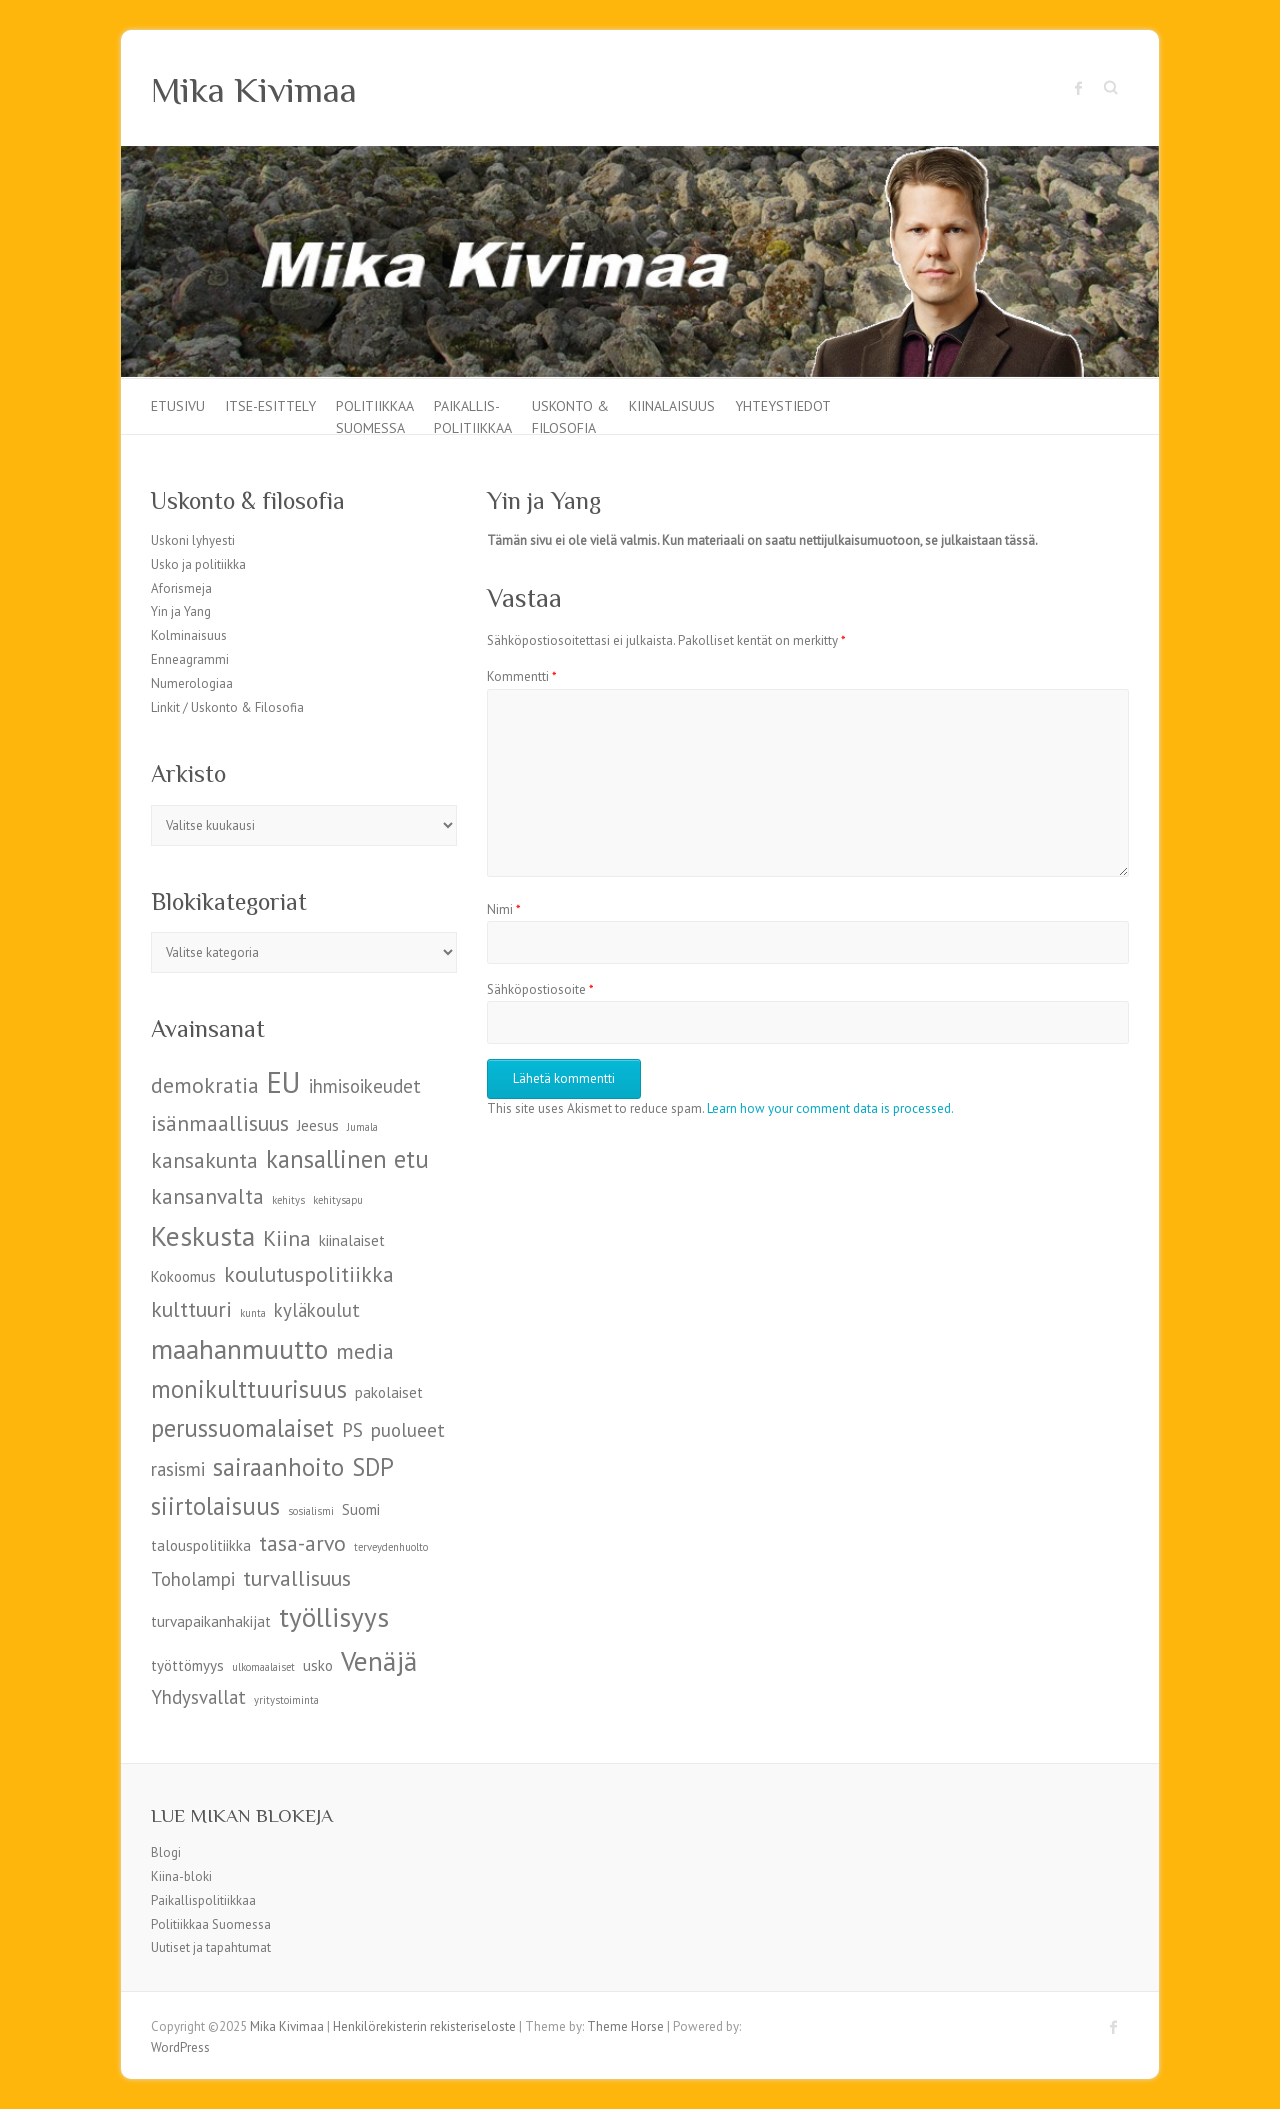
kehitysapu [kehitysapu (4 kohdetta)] (338, 1200)
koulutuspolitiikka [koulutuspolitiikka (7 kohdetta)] (309, 1274)
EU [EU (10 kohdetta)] (284, 1082)
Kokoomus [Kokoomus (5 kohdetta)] (183, 1276)
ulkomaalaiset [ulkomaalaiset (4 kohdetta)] (263, 1667)
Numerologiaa (192, 683)
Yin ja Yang (181, 611)
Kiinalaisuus (672, 406)
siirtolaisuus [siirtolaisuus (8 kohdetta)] (215, 1506)
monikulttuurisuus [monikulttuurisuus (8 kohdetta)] (249, 1389)
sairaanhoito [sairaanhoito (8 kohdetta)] (278, 1467)
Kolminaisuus (189, 635)
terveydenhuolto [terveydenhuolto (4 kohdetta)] (391, 1547)
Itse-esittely (270, 406)
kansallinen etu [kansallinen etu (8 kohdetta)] (347, 1159)
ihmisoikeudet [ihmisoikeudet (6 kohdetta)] (365, 1086)
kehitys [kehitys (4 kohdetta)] (288, 1200)
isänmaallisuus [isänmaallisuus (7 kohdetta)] (220, 1123)
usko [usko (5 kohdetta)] (318, 1665)
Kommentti (522, 676)
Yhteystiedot (783, 406)
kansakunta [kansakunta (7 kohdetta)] (204, 1160)
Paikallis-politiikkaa (473, 415)
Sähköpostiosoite (540, 989)
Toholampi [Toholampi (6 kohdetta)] (193, 1579)
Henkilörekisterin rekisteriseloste (424, 2026)
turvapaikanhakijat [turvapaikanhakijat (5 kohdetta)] (211, 1621)
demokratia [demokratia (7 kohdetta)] (205, 1085)
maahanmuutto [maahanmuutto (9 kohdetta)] (239, 1348)
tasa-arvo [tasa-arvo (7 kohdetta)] (302, 1543)
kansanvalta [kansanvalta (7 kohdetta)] (207, 1196)
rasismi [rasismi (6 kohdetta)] (178, 1469)
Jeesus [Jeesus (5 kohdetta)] (318, 1125)
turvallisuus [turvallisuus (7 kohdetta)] (297, 1578)
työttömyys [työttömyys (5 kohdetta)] (187, 1665)
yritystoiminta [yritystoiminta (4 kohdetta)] (286, 1700)
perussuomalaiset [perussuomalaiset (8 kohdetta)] (242, 1428)
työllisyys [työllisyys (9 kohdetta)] (334, 1616)
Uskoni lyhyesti (193, 540)
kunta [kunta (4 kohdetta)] (253, 1313)
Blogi (166, 1852)
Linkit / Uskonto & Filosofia (227, 707)
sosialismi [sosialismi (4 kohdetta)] (311, 1511)
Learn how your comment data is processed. (830, 1108)
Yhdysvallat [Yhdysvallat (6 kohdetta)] (198, 1697)
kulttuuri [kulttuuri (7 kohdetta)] (191, 1309)
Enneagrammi (190, 659)
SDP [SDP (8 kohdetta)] (373, 1467)
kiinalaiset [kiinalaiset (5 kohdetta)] (352, 1240)
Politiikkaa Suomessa (375, 415)
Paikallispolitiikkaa (203, 1900)
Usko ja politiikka (198, 564)
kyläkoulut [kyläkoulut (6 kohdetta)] (317, 1310)
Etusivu (178, 406)
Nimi (504, 909)
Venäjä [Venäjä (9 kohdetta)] (379, 1660)
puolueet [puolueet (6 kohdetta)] (408, 1430)
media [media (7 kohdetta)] (365, 1351)
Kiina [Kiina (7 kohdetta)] (287, 1238)
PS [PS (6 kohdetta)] (352, 1430)
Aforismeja (181, 588)
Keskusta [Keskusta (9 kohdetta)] (203, 1235)
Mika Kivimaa (254, 90)
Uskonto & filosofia (570, 415)
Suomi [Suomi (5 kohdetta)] (361, 1509)
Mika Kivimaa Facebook (1079, 88)
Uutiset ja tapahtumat (211, 1947)
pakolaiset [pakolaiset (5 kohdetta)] (389, 1392)
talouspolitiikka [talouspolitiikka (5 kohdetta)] (201, 1545)
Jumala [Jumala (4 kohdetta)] (362, 1127)
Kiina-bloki (181, 1876)
